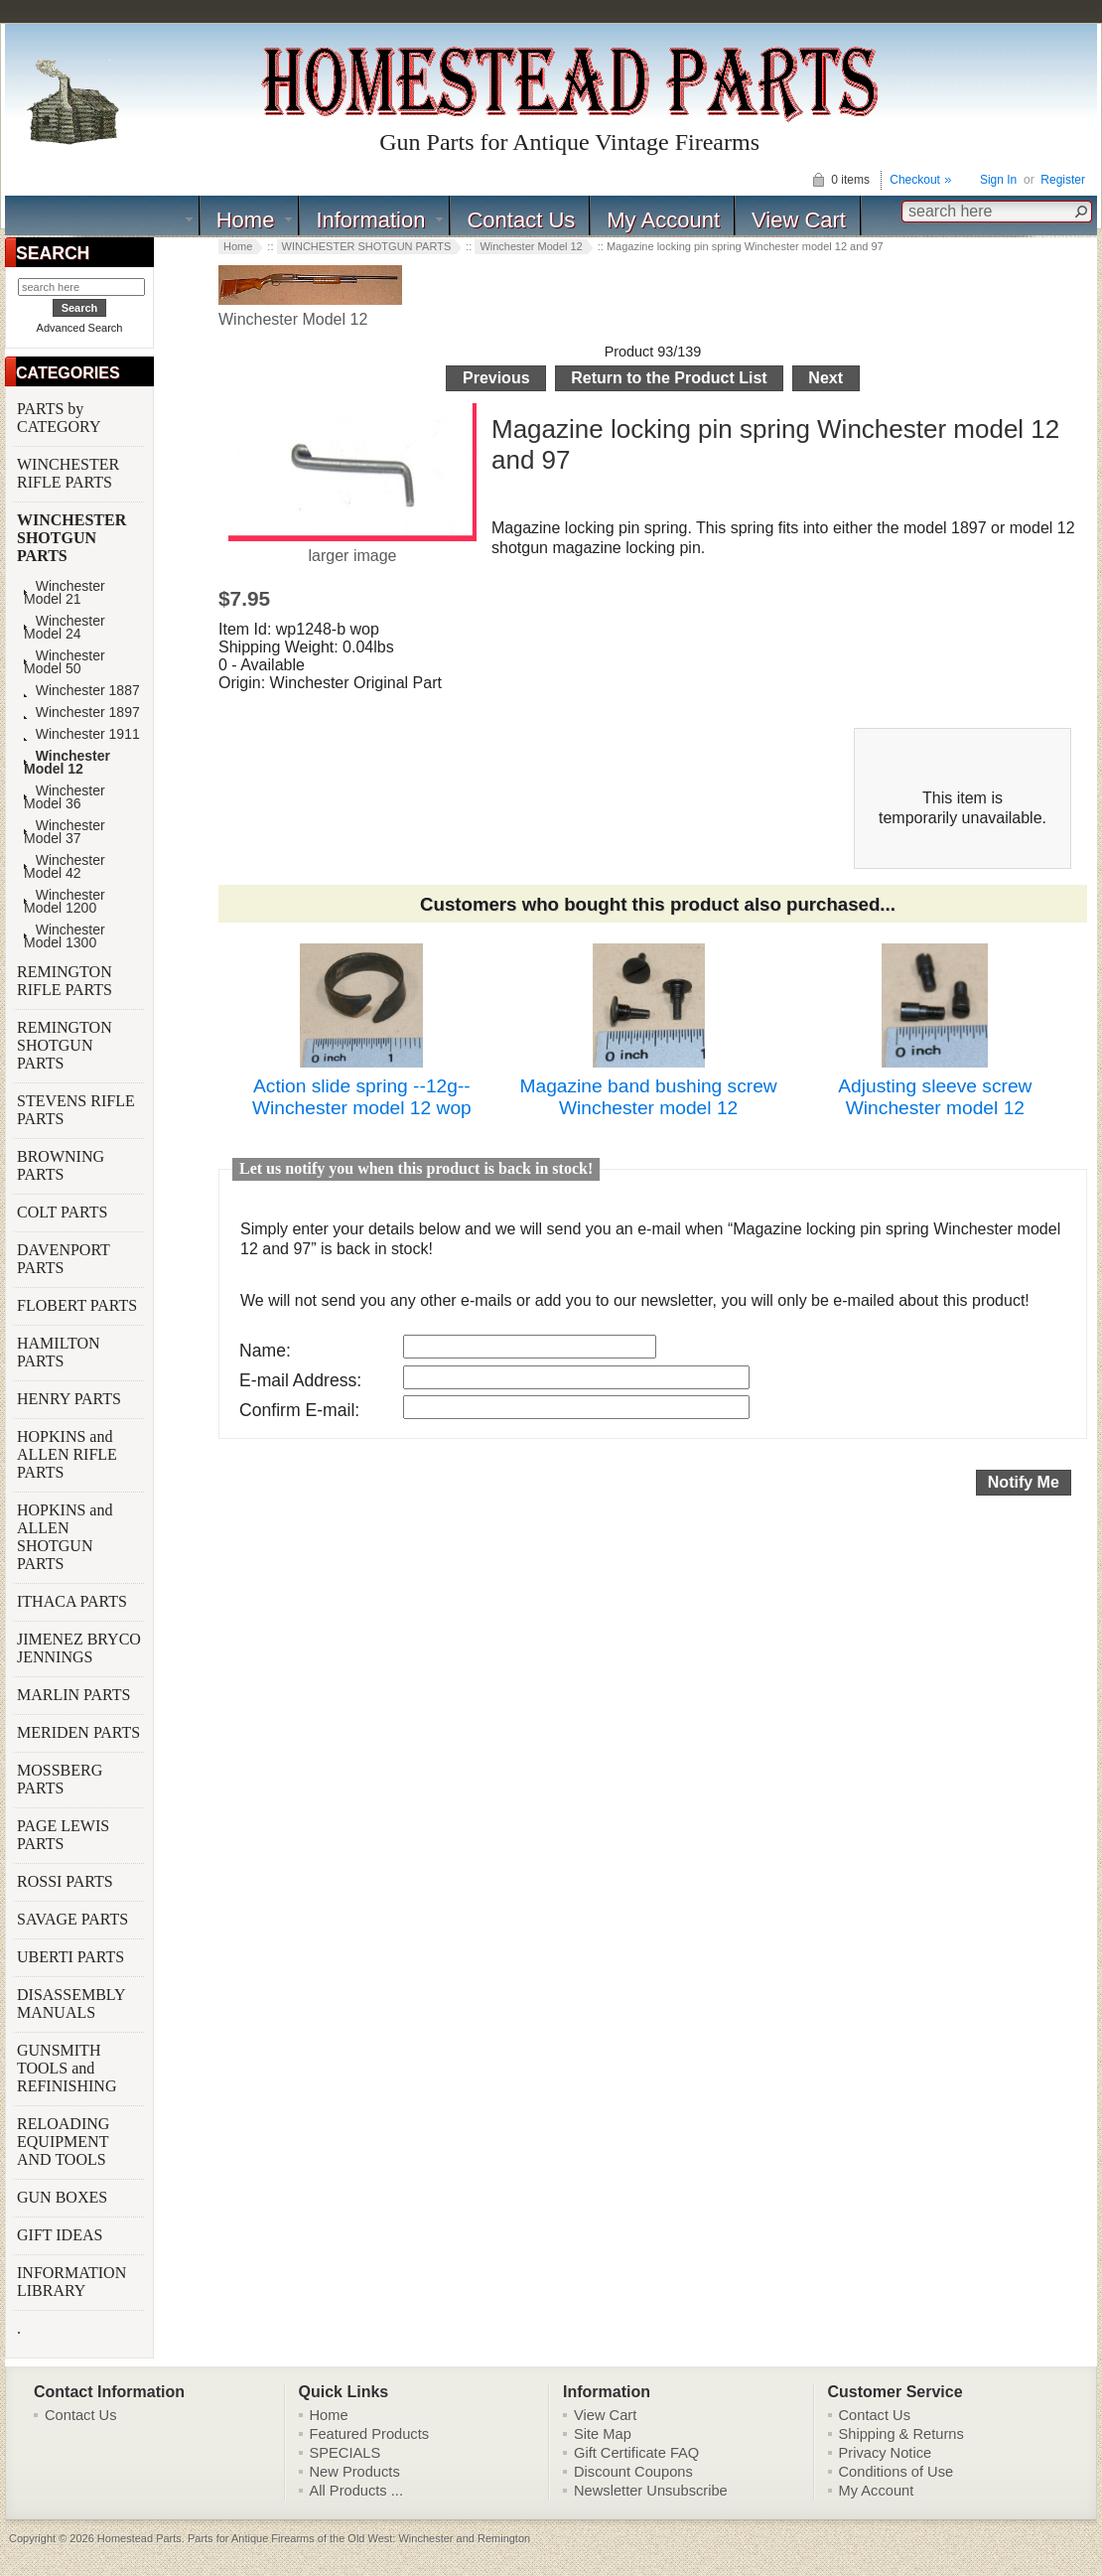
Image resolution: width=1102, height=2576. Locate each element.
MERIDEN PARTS (80, 1732)
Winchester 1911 (82, 734)
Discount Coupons (633, 2472)
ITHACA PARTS (74, 1601)
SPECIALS (345, 2453)
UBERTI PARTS (72, 1956)
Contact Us (521, 220)
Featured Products (370, 2434)
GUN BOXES (64, 2197)
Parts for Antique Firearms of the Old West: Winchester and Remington (359, 2538)
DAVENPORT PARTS (63, 1258)
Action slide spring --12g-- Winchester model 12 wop (362, 1096)
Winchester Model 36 (64, 797)
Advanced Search (80, 328)
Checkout (915, 180)
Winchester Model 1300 (64, 936)
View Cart (799, 220)
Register (1062, 180)
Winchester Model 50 (64, 662)
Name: (265, 1350)
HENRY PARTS (71, 1398)
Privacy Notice (885, 2453)
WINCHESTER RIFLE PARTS (68, 473)
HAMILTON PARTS (58, 1352)
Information (370, 220)
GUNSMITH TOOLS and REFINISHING (68, 2068)
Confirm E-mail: (299, 1410)
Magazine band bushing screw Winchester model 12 (648, 1096)
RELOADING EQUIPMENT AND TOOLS (63, 2141)
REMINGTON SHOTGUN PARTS (64, 1045)
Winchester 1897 (82, 712)
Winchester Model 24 (64, 628)
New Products (355, 2472)
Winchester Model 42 (64, 867)
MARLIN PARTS (75, 1694)
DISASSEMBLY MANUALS (71, 2003)
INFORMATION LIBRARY (71, 2281)
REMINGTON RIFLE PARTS (66, 980)
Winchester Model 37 (64, 832)
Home (245, 220)
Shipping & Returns (901, 2434)
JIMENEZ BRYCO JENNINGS (79, 1648)
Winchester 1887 (82, 690)
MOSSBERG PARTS (59, 1779)
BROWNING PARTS (60, 1165)
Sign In (998, 180)
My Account (663, 220)
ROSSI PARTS (65, 1881)
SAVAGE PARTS (74, 1919)
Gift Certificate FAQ (636, 2453)
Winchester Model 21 (64, 593)
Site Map (602, 2434)
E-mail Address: (300, 1380)
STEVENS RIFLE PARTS (76, 1109)
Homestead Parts (139, 2538)
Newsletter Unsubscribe (651, 2491)
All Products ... (357, 2491)
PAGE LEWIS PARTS (63, 1834)
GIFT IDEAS (61, 2234)
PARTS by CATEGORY (60, 417)
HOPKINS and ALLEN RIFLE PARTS (67, 1454)
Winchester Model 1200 (64, 902)
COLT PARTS (62, 1212)
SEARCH (52, 253)
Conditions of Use (896, 2472)
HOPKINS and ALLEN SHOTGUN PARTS (64, 1537)
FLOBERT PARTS (77, 1305)
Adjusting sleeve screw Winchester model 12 (935, 1096)
